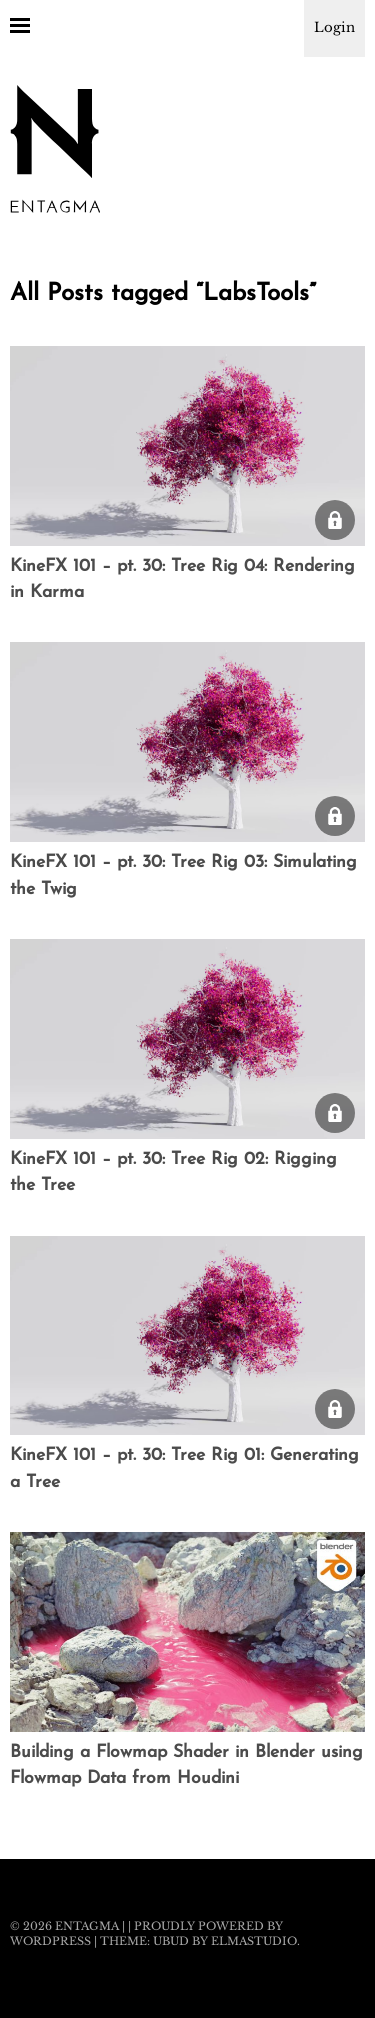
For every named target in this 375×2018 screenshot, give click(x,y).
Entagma (87, 1926)
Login (334, 27)
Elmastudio (254, 1941)
